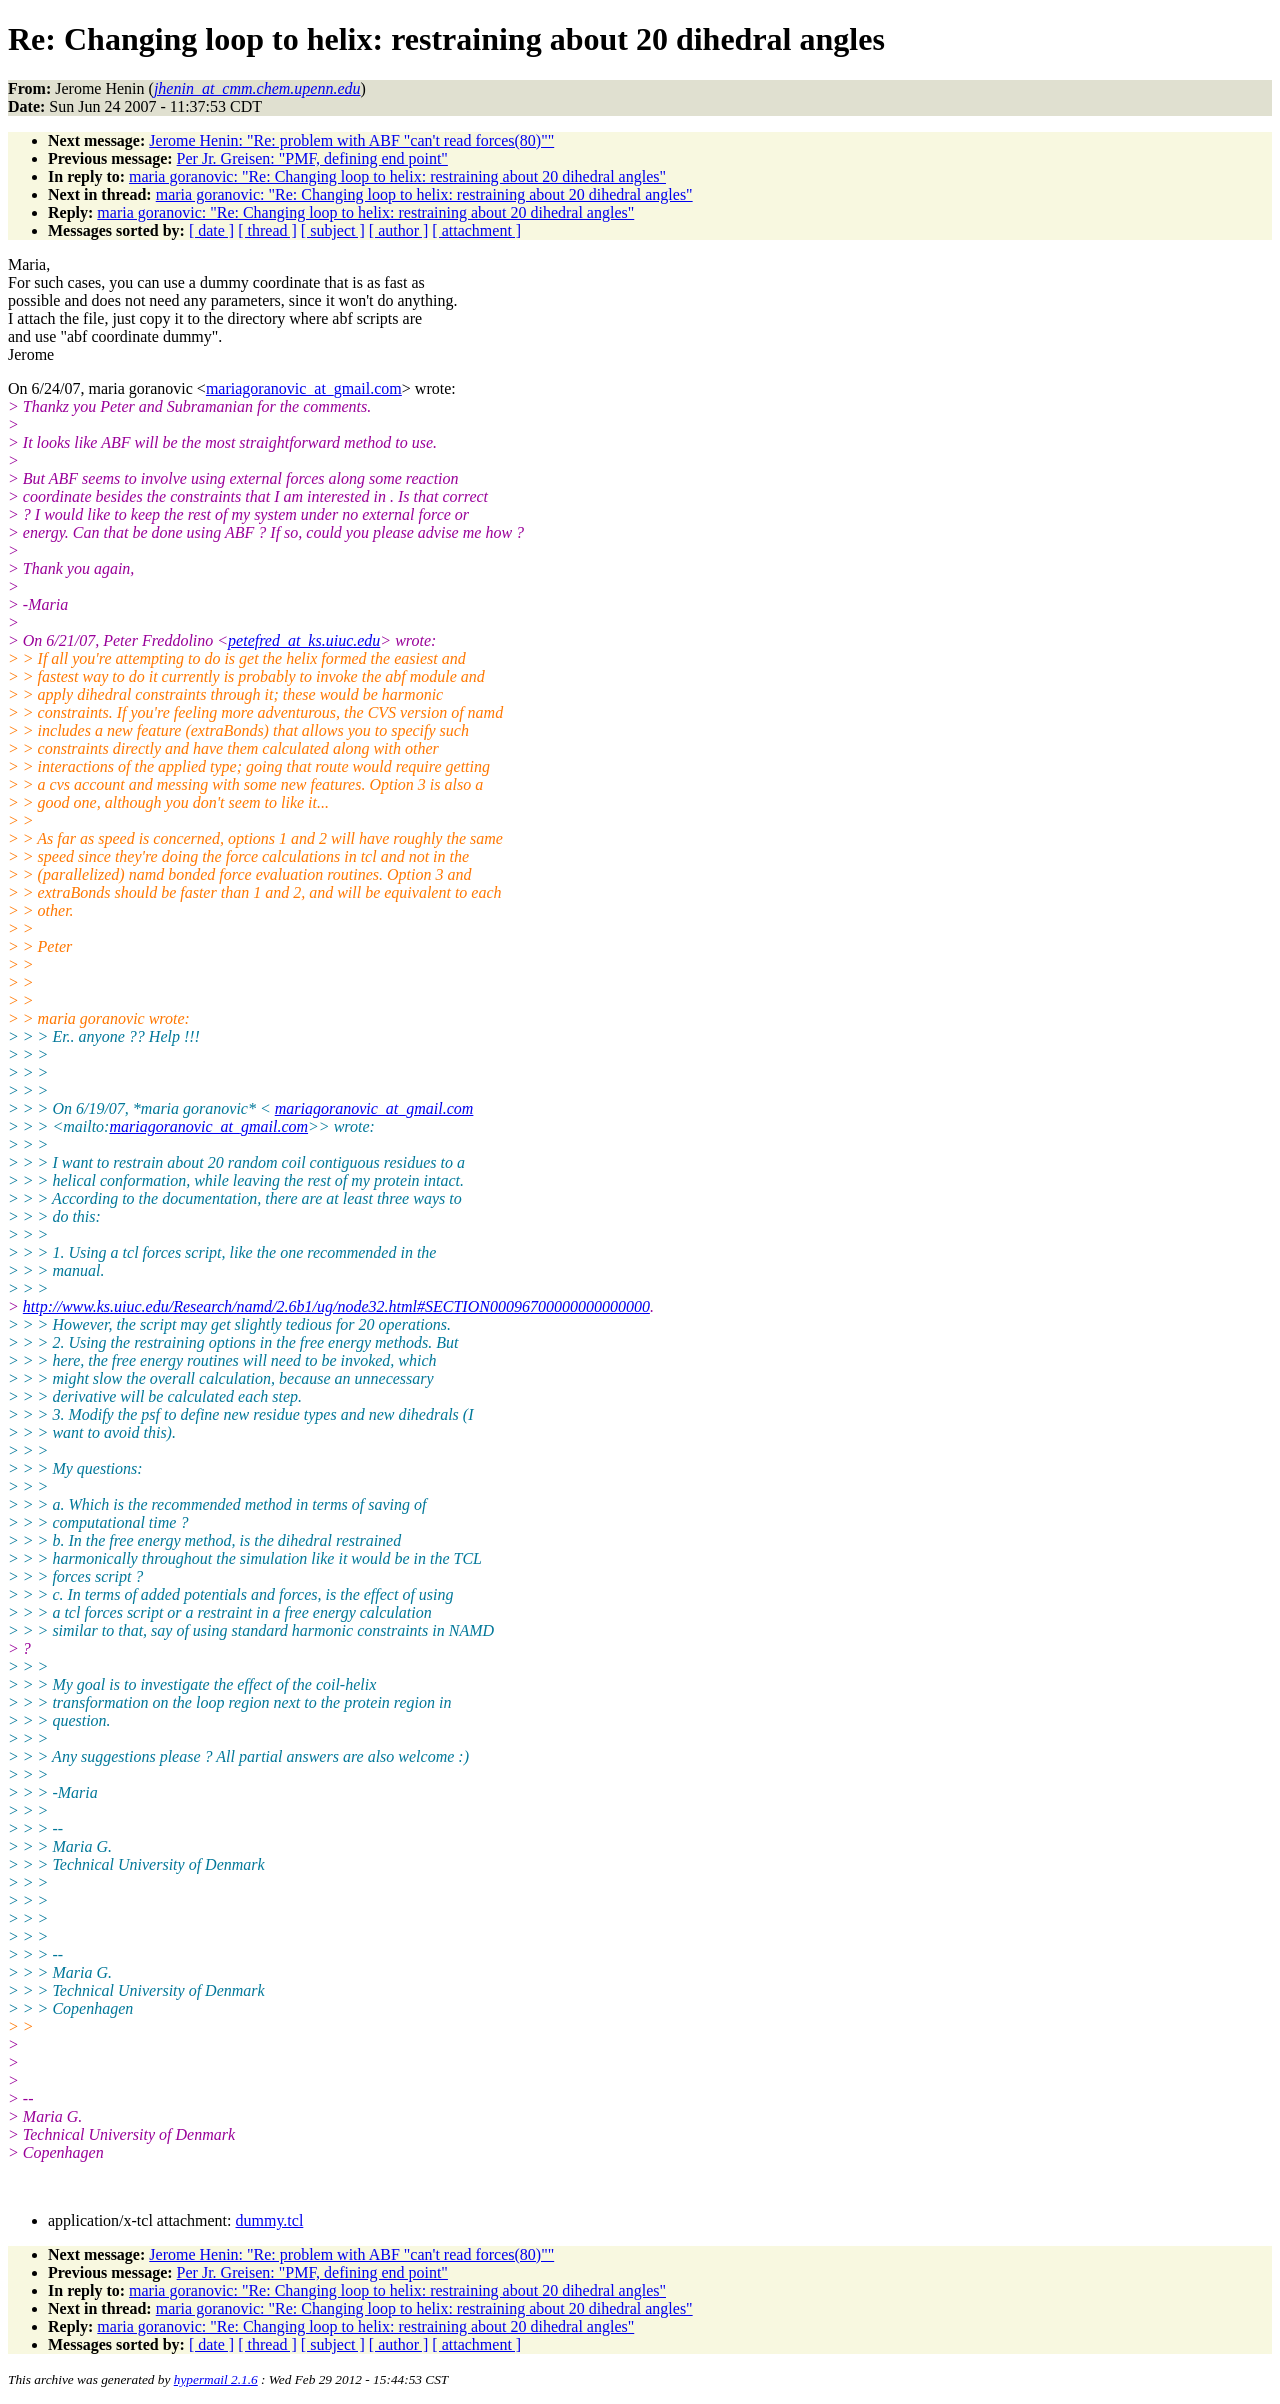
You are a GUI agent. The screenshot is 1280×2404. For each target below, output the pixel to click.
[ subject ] (333, 230)
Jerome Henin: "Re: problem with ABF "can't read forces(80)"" (351, 140)
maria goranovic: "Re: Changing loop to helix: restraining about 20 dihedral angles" (397, 176)
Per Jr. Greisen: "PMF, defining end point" (312, 158)
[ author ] (399, 230)
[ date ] (211, 230)
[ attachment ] (476, 230)
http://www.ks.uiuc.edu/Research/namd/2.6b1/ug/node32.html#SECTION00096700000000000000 (336, 1306)
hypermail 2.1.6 (216, 2379)
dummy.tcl (269, 2220)
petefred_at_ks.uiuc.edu (304, 640)
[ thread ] (267, 230)
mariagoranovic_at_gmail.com (304, 388)
